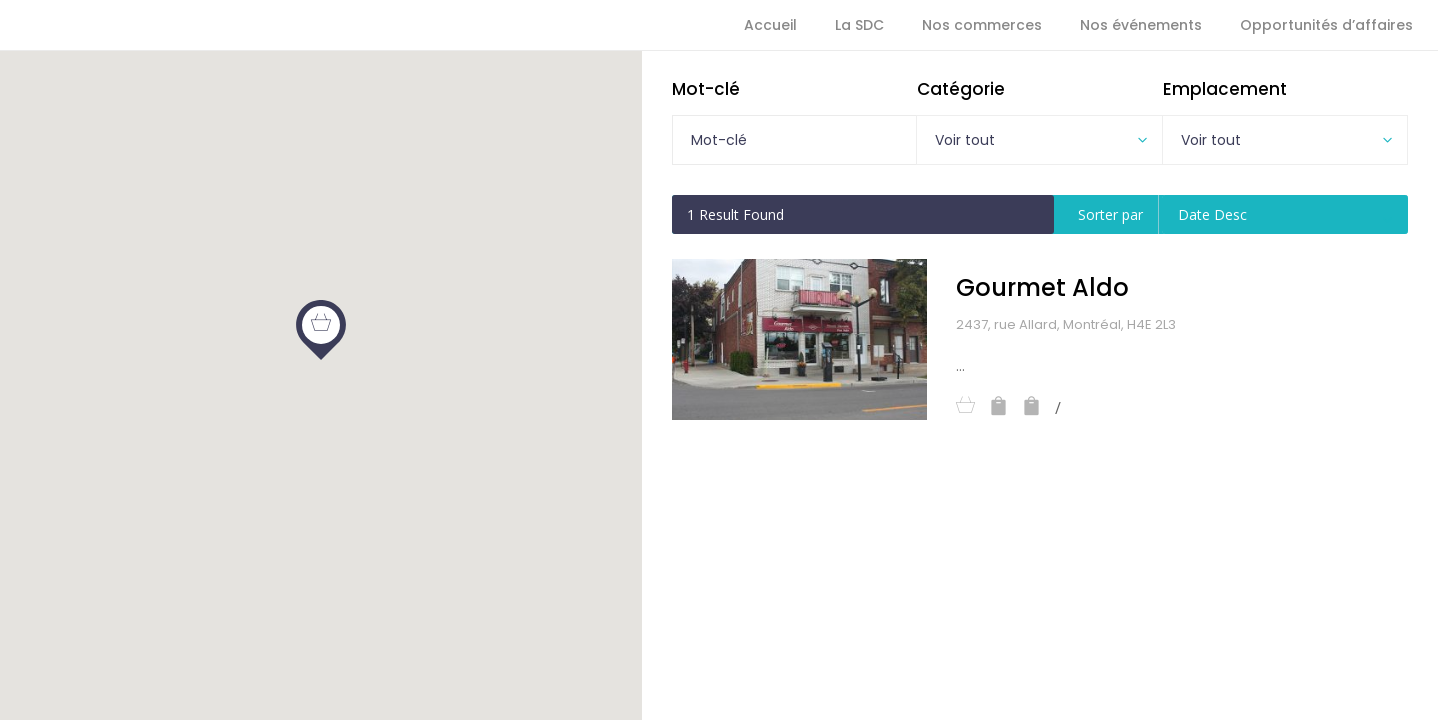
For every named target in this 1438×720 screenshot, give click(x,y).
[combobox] (1039, 140)
